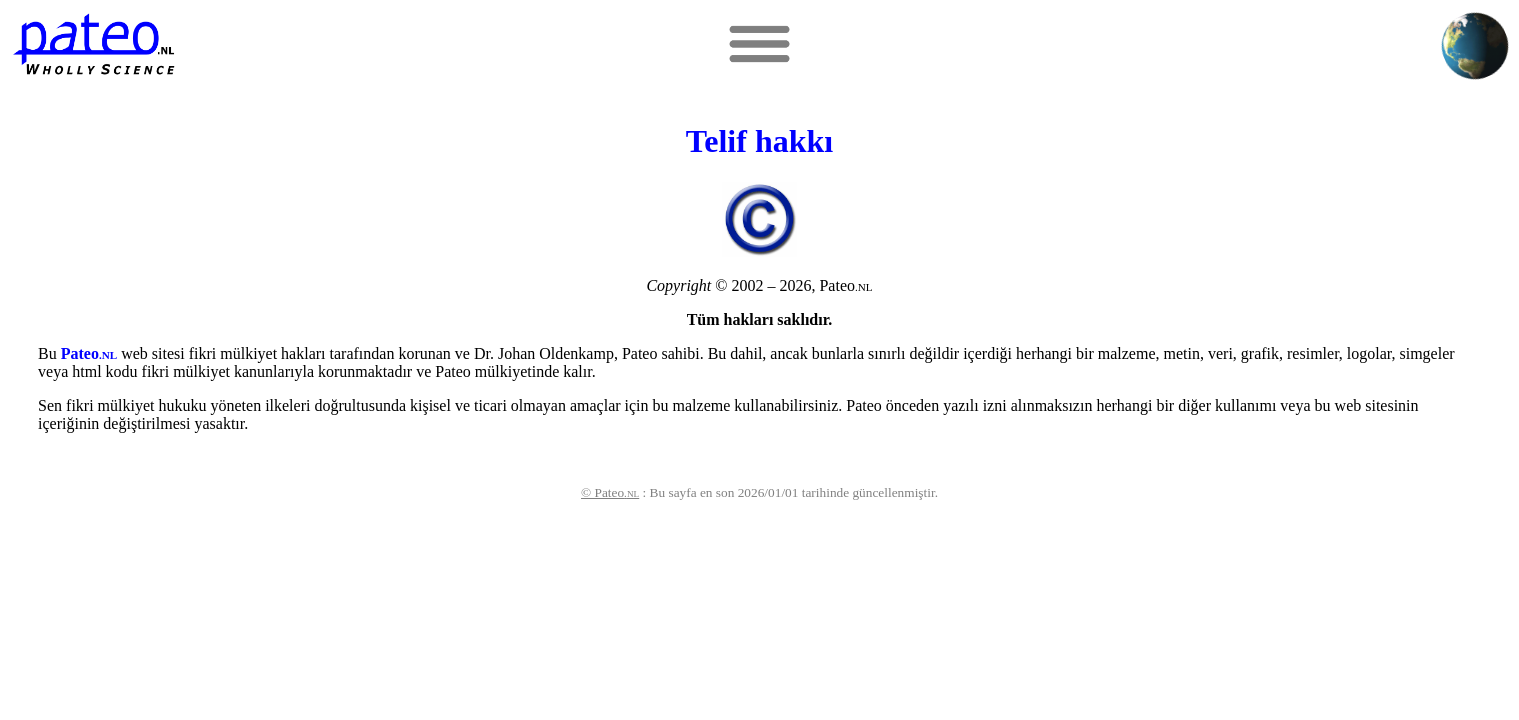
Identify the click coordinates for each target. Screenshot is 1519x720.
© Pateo (610, 492)
